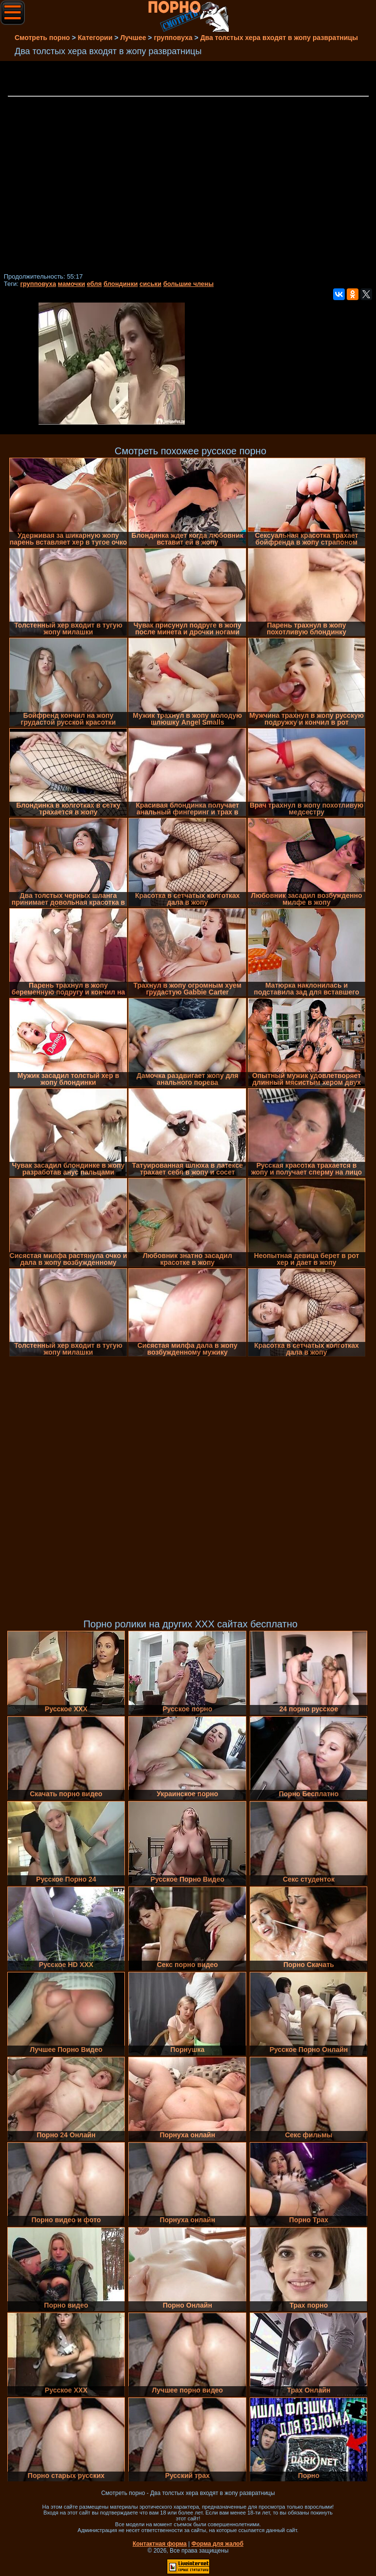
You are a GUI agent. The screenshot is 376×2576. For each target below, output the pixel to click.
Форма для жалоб (218, 2543)
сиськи (150, 283)
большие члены (188, 283)
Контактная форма (160, 2543)
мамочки (71, 283)
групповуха (38, 283)
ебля (94, 283)
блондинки (120, 283)
